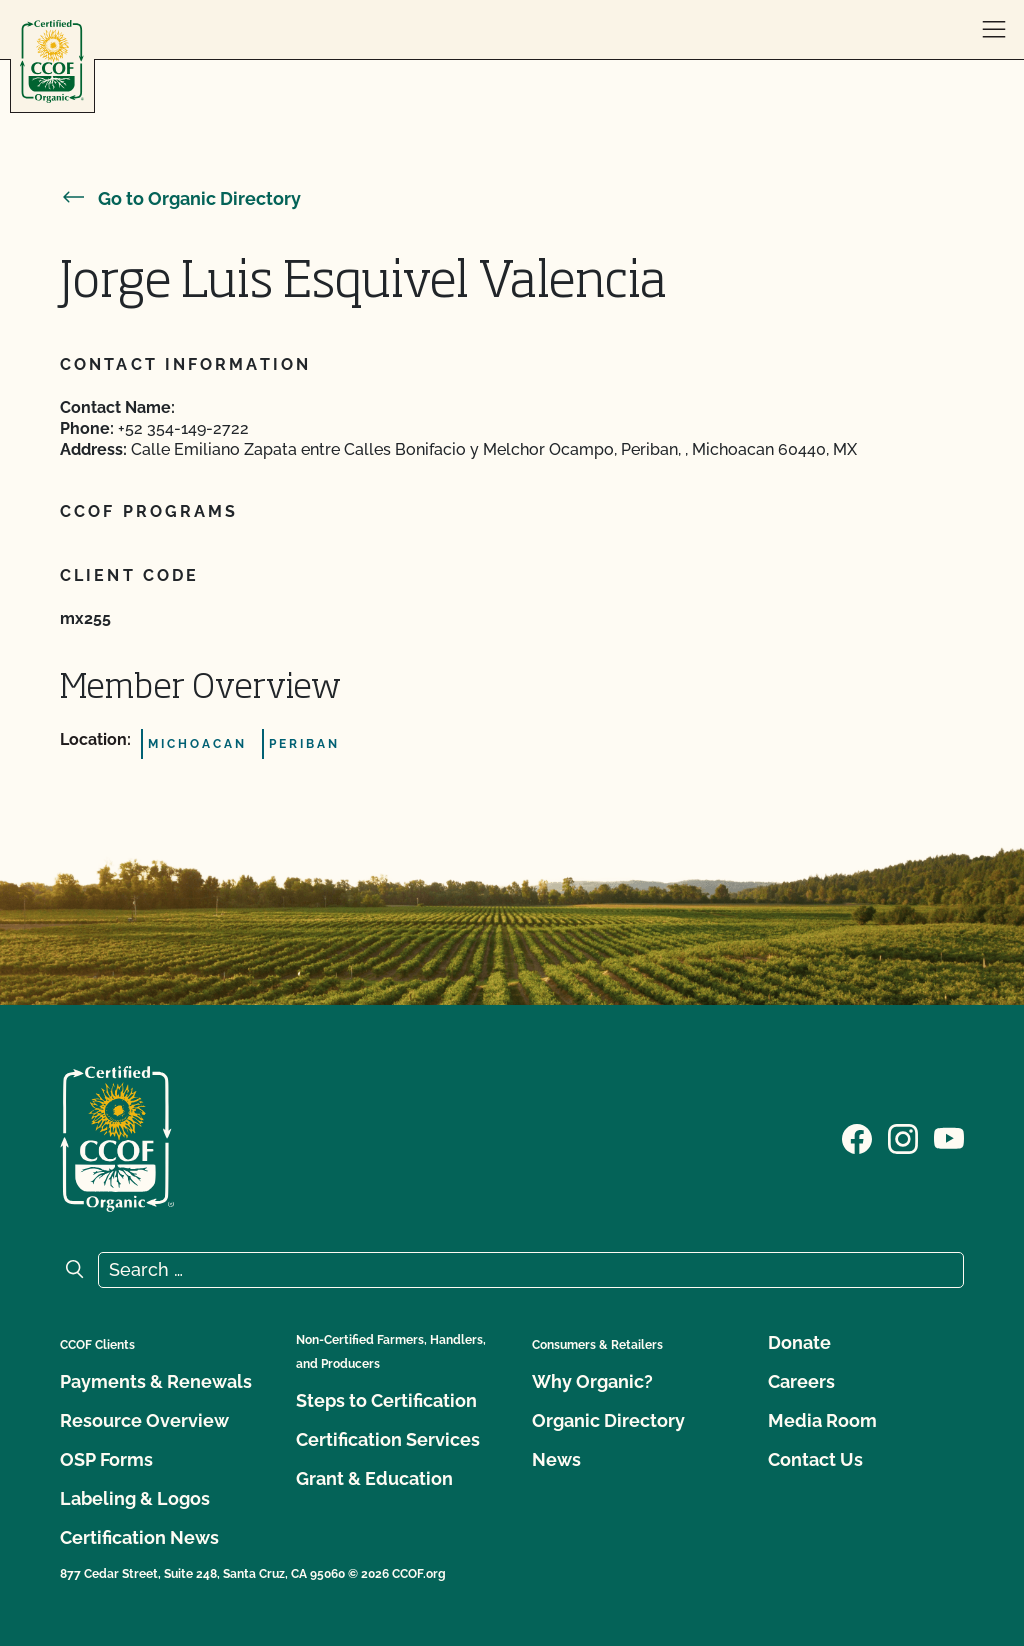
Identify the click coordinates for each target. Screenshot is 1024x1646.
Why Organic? (592, 1381)
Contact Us (815, 1459)
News (556, 1459)
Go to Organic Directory (180, 198)
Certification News (139, 1537)
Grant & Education (374, 1478)
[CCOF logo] (52, 61)
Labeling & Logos (135, 1498)
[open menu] (994, 30)
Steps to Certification (386, 1400)
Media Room (822, 1420)
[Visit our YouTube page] (949, 1137)
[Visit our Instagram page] (903, 1137)
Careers (801, 1381)
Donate (799, 1342)
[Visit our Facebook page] (857, 1137)
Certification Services (388, 1439)
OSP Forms (106, 1459)
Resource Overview (144, 1420)
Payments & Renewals (156, 1381)
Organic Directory (608, 1420)
